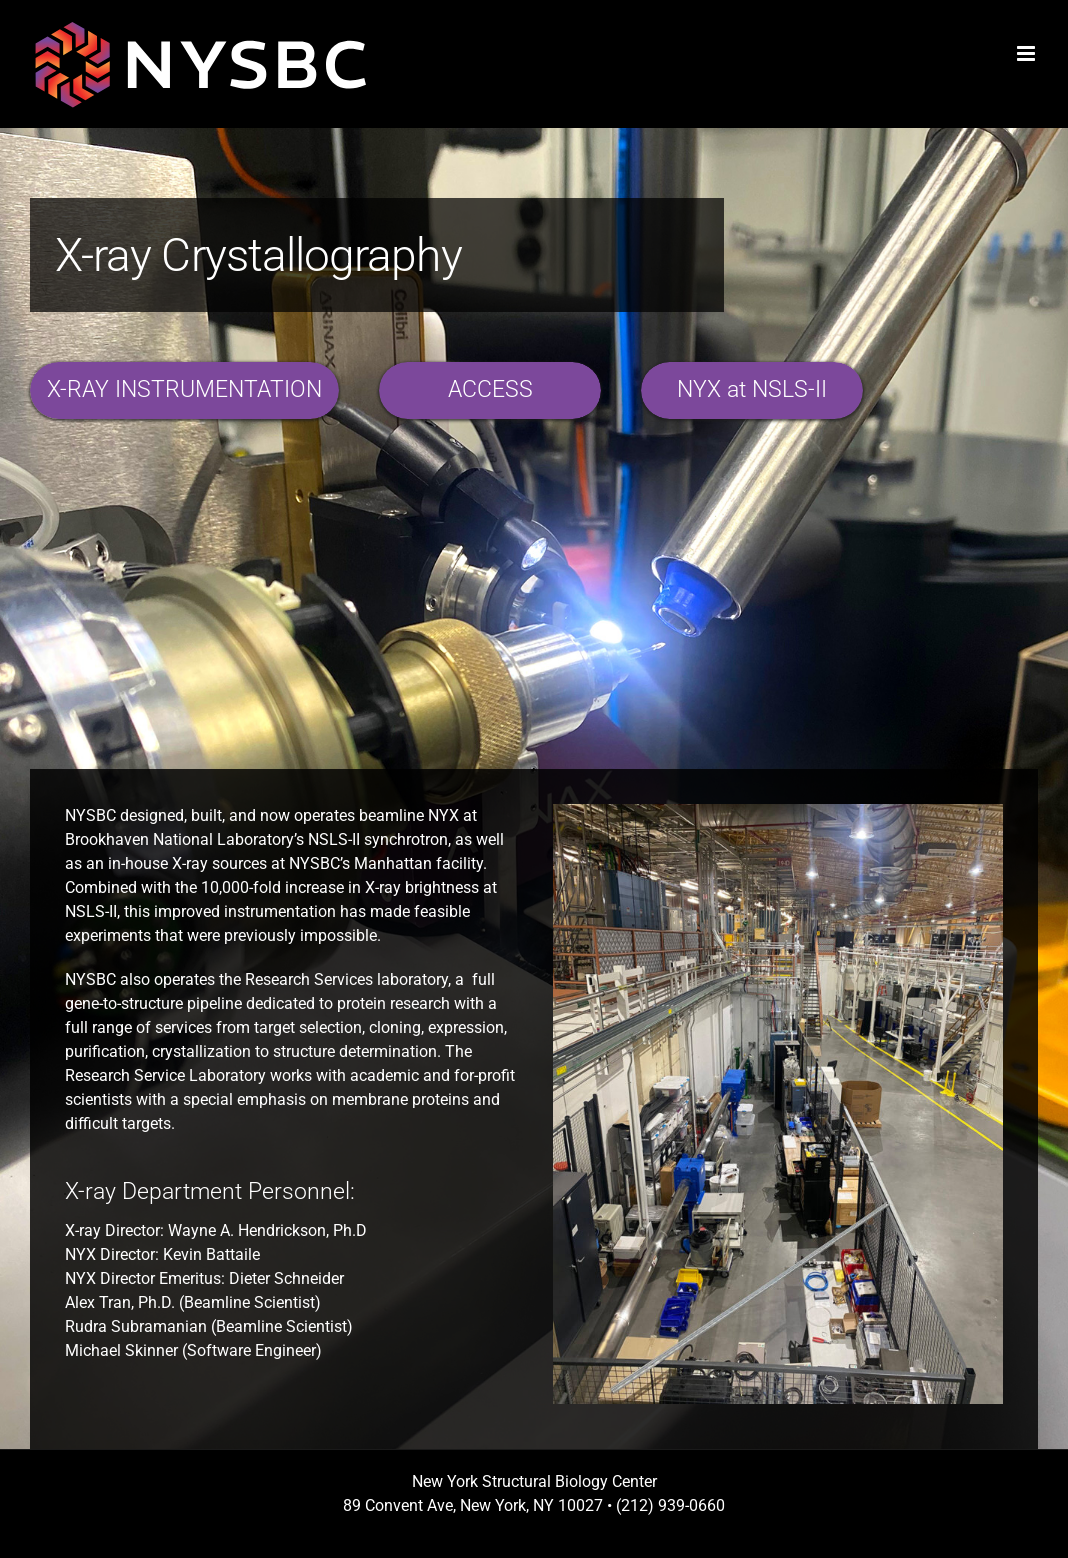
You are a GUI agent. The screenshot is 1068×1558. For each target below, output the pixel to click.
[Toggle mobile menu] (1027, 53)
